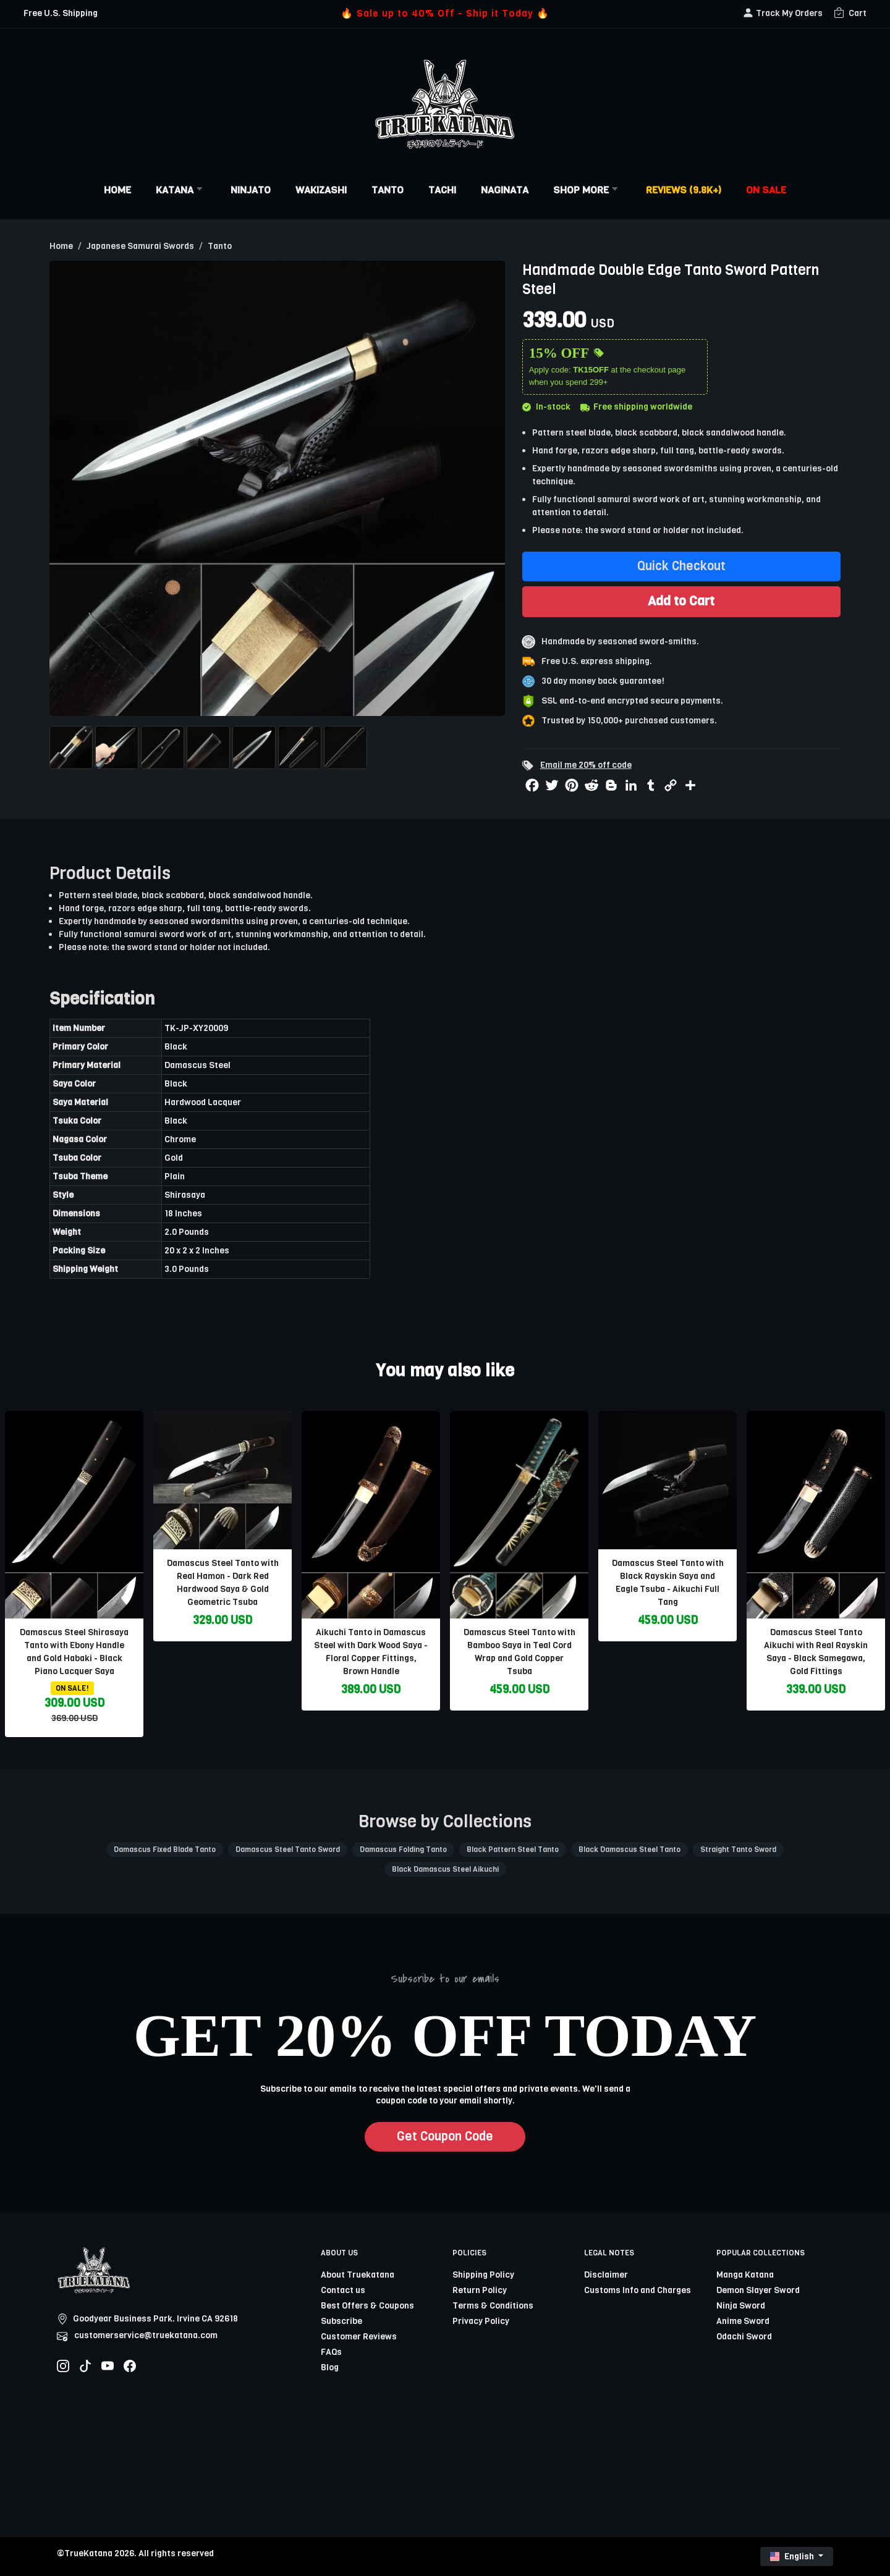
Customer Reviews (359, 2336)
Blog (330, 2367)
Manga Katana (745, 2275)
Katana (181, 189)
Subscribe (341, 2321)
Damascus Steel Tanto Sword (287, 1849)
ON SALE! (72, 1688)
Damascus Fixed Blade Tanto (165, 1849)
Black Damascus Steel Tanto (629, 1849)
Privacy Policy (480, 2321)
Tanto (387, 189)
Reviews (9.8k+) (683, 189)
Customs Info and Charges (637, 2290)
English (793, 2556)
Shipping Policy (483, 2275)
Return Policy (479, 2290)
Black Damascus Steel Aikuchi (445, 1869)
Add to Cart (681, 601)
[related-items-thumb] (74, 1514)
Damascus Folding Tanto (403, 1849)
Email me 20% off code (586, 765)
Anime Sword (742, 2321)
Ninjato (251, 189)
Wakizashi (321, 189)
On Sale (766, 189)
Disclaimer (606, 2275)
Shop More (587, 189)
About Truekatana (357, 2275)
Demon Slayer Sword (758, 2290)
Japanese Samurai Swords (140, 246)
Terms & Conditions (492, 2306)
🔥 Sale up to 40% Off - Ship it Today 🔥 (445, 13)
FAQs (331, 2352)
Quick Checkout (681, 566)
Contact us (343, 2290)
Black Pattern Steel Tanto (513, 1849)
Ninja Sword (740, 2306)
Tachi (442, 189)
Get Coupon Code (445, 2136)
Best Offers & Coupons (367, 2306)
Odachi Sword (744, 2336)
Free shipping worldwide (636, 407)
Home (117, 189)
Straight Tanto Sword (738, 1849)
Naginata (504, 189)
